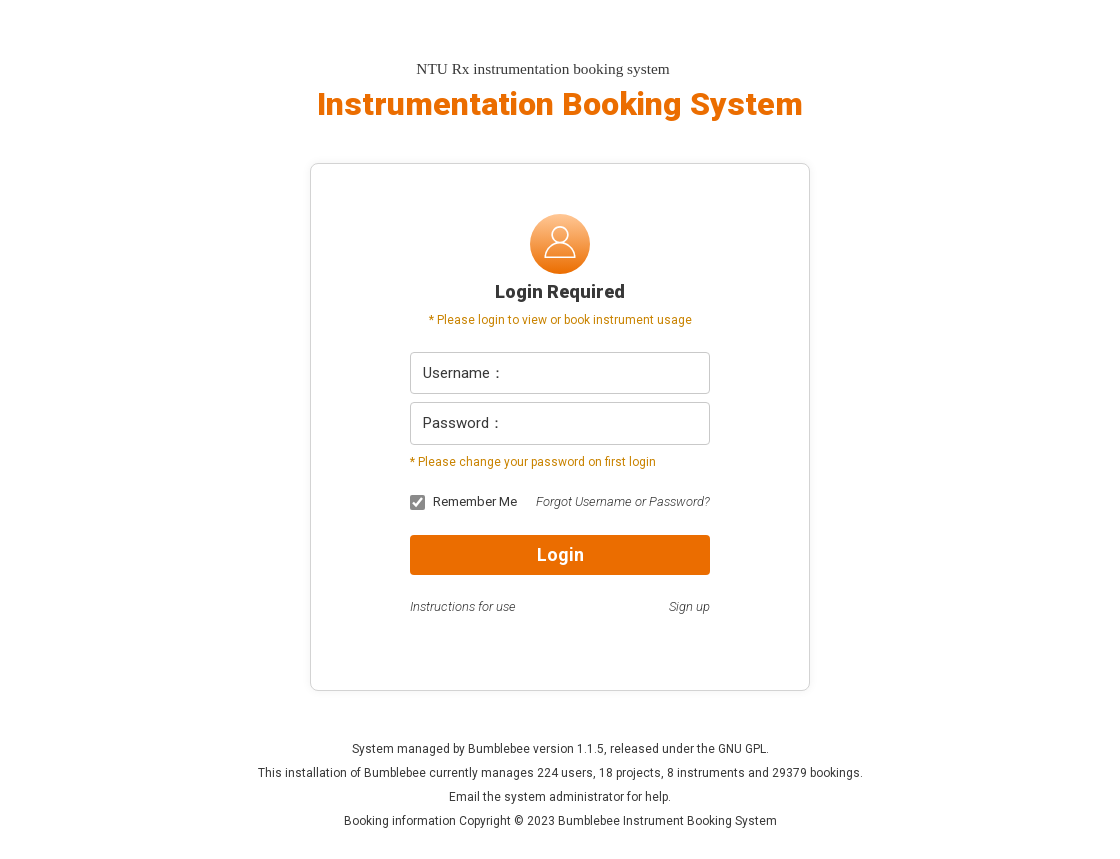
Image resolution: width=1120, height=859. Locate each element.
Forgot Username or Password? (623, 501)
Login (560, 554)
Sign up (689, 606)
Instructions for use (463, 606)
